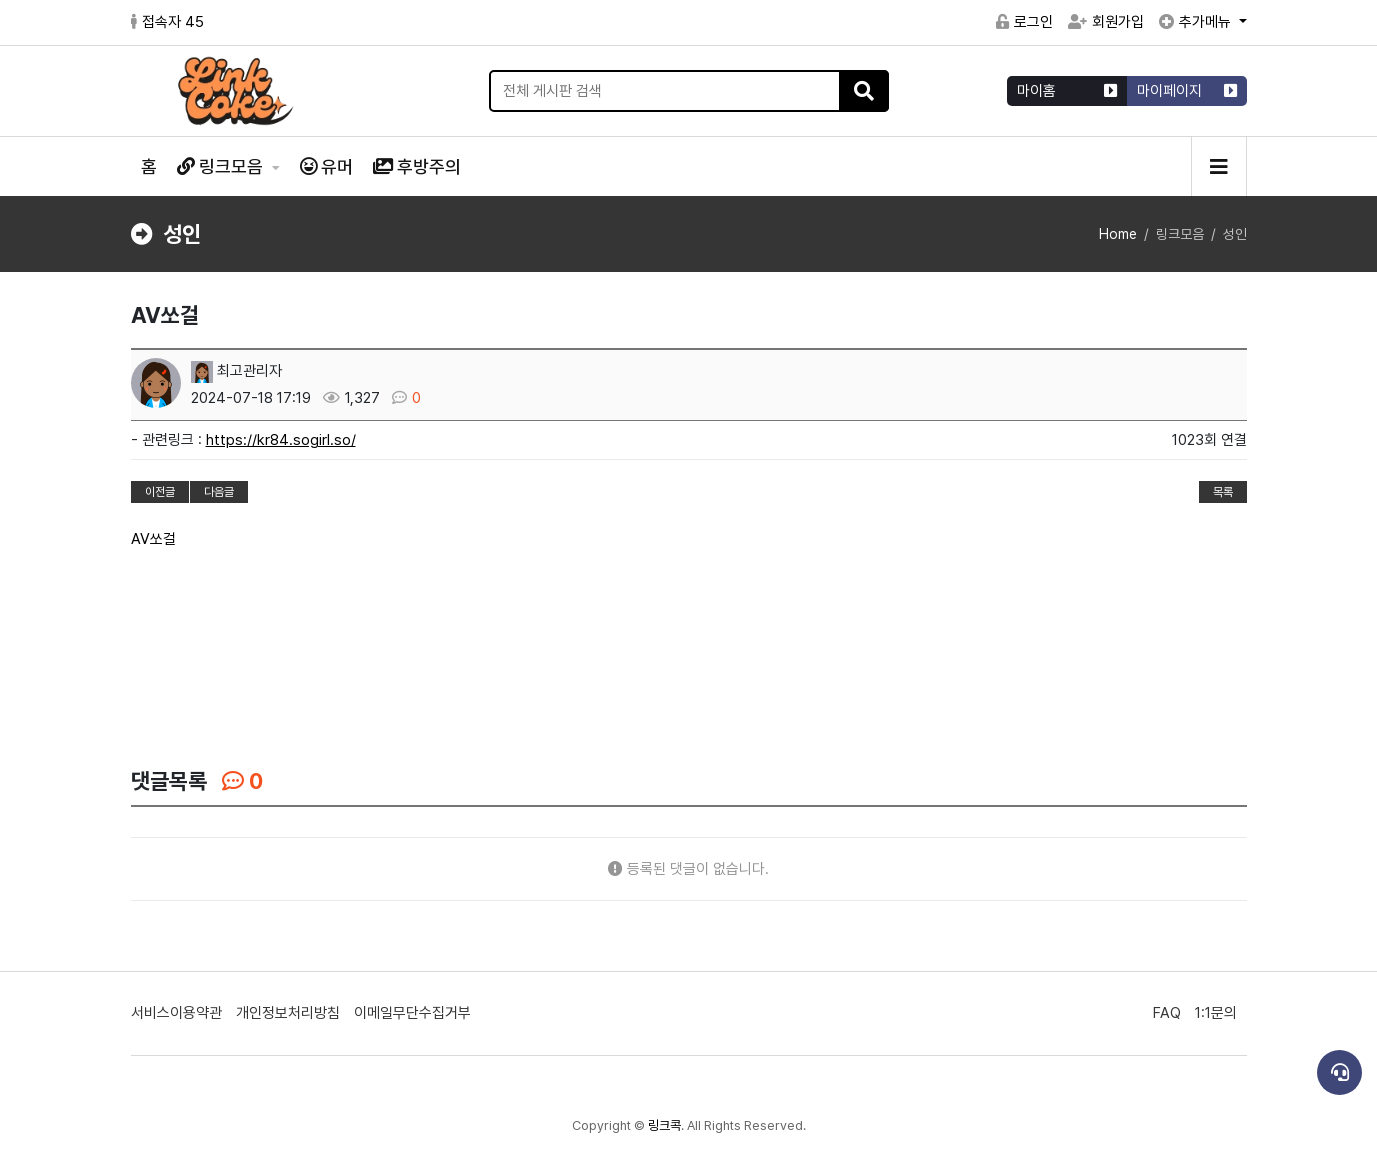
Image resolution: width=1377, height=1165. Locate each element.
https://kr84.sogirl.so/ (281, 440)
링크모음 (222, 166)
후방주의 (417, 166)
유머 (326, 166)
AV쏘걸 (153, 539)
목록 (1223, 492)
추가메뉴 (1197, 22)
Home (1118, 234)
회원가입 (1106, 22)
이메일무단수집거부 (412, 1013)
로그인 (1024, 22)
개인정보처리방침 (288, 1013)
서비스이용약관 (176, 1013)
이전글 (160, 492)
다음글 (219, 492)
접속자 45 (167, 22)
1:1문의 (1216, 1013)
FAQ (1167, 1013)
